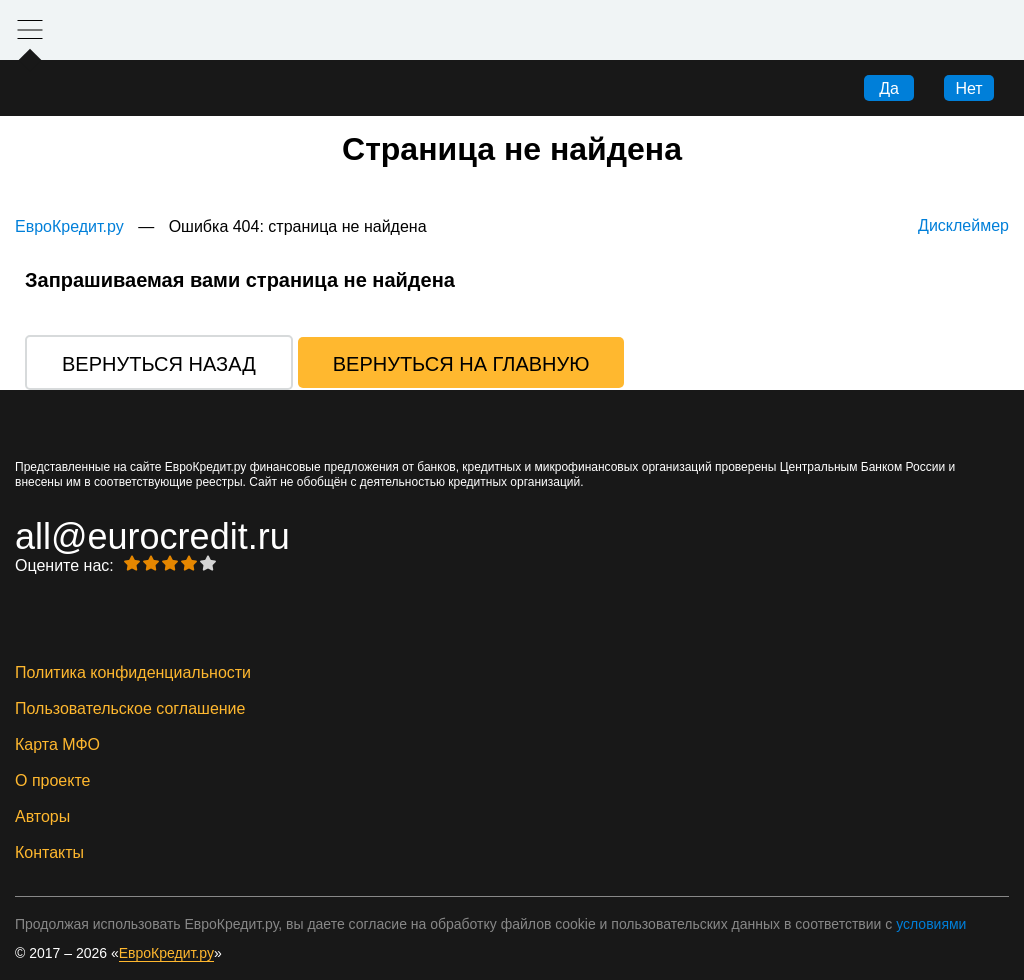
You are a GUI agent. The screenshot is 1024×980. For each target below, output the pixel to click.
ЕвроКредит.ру (69, 226)
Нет (968, 88)
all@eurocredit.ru (152, 537)
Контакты (49, 853)
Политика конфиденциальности (133, 673)
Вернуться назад (159, 364)
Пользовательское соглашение (130, 709)
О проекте (52, 781)
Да (889, 88)
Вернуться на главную (461, 364)
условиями (931, 924)
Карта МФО (57, 745)
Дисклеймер (963, 226)
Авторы (42, 817)
